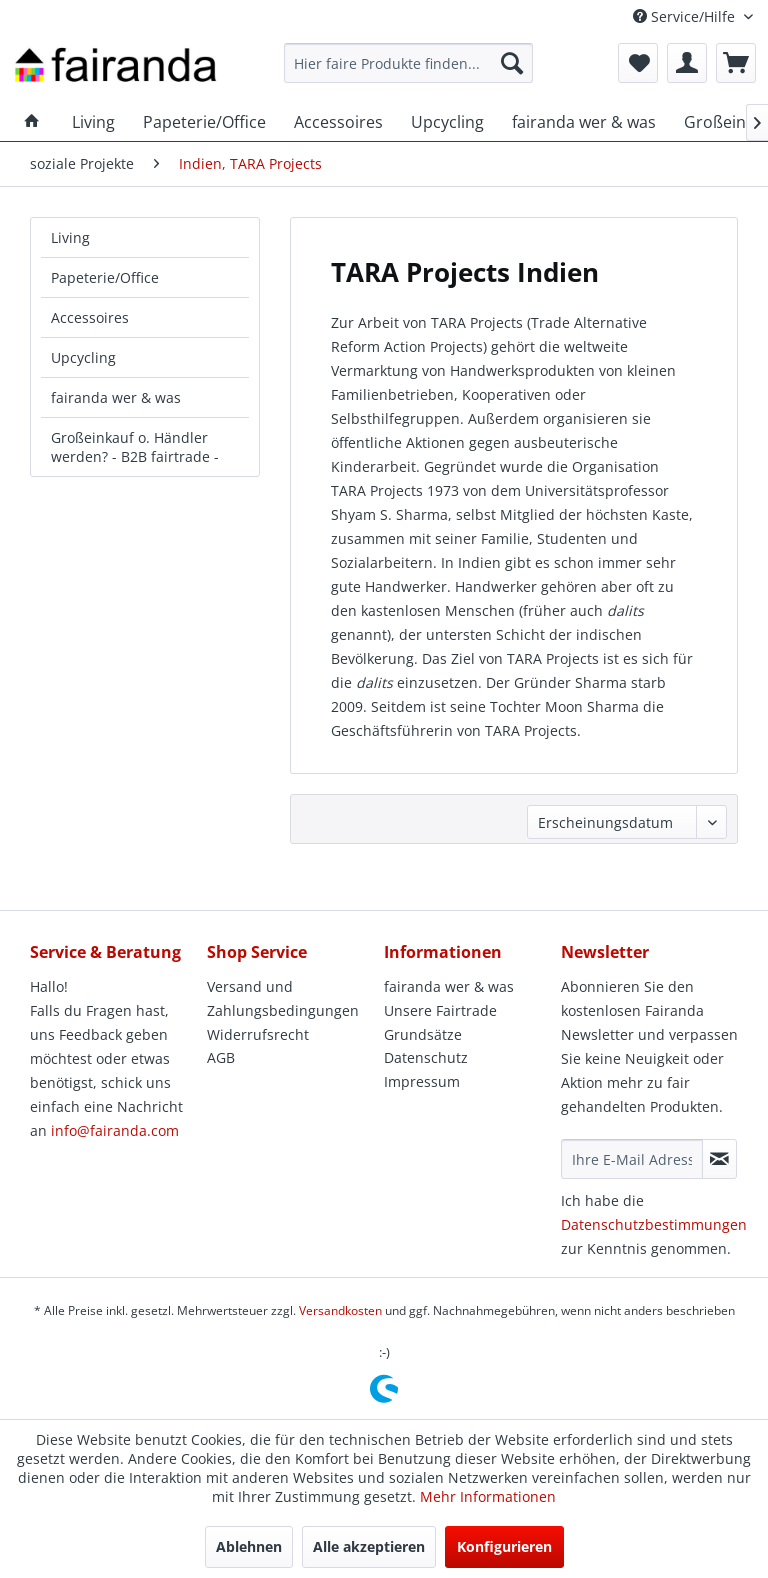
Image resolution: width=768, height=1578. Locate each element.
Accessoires (90, 317)
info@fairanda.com (115, 1130)
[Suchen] (512, 63)
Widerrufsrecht (258, 1034)
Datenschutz (426, 1057)
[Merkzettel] (638, 63)
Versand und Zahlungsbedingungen (283, 998)
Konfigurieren (504, 1546)
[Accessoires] (338, 122)
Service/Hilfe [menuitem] (686, 16)
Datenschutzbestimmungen (654, 1224)
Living (70, 237)
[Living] (93, 122)
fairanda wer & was (116, 397)
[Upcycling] (447, 122)
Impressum (422, 1081)
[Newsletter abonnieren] (719, 1159)
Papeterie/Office (105, 277)
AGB (221, 1057)
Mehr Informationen (488, 1496)
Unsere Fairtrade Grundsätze (440, 1022)
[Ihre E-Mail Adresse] (632, 1159)
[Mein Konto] (687, 63)
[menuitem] (409, 63)
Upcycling (83, 357)
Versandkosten (340, 1310)
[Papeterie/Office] (204, 122)
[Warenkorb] (736, 63)
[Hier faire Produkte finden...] (409, 63)
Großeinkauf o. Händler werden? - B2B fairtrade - (135, 447)
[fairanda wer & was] (584, 122)
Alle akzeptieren (369, 1546)
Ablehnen (249, 1546)
